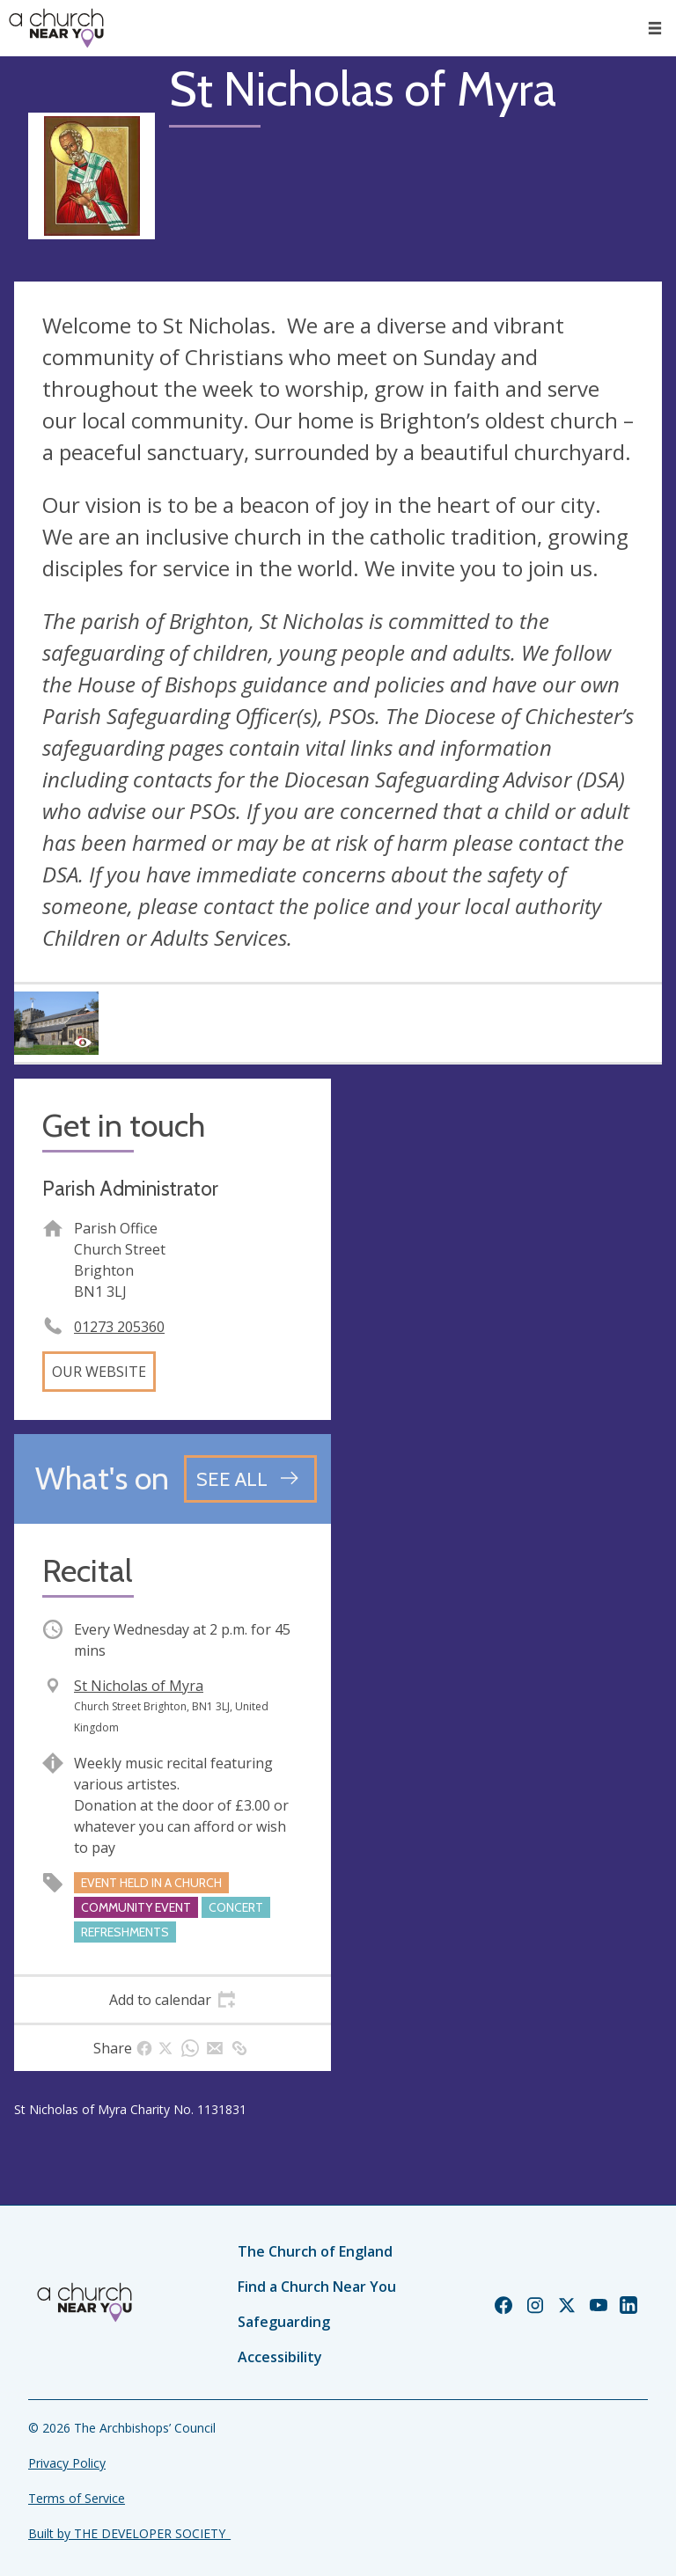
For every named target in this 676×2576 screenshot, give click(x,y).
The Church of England (315, 2251)
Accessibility (280, 2357)
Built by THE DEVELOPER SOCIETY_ (129, 2533)
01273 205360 (119, 1326)
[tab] (172, 2000)
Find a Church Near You (317, 2286)
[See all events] (250, 1479)
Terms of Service (76, 2498)
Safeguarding (284, 2321)
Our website (99, 1371)
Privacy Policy (67, 2463)
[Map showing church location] (503, 1237)
